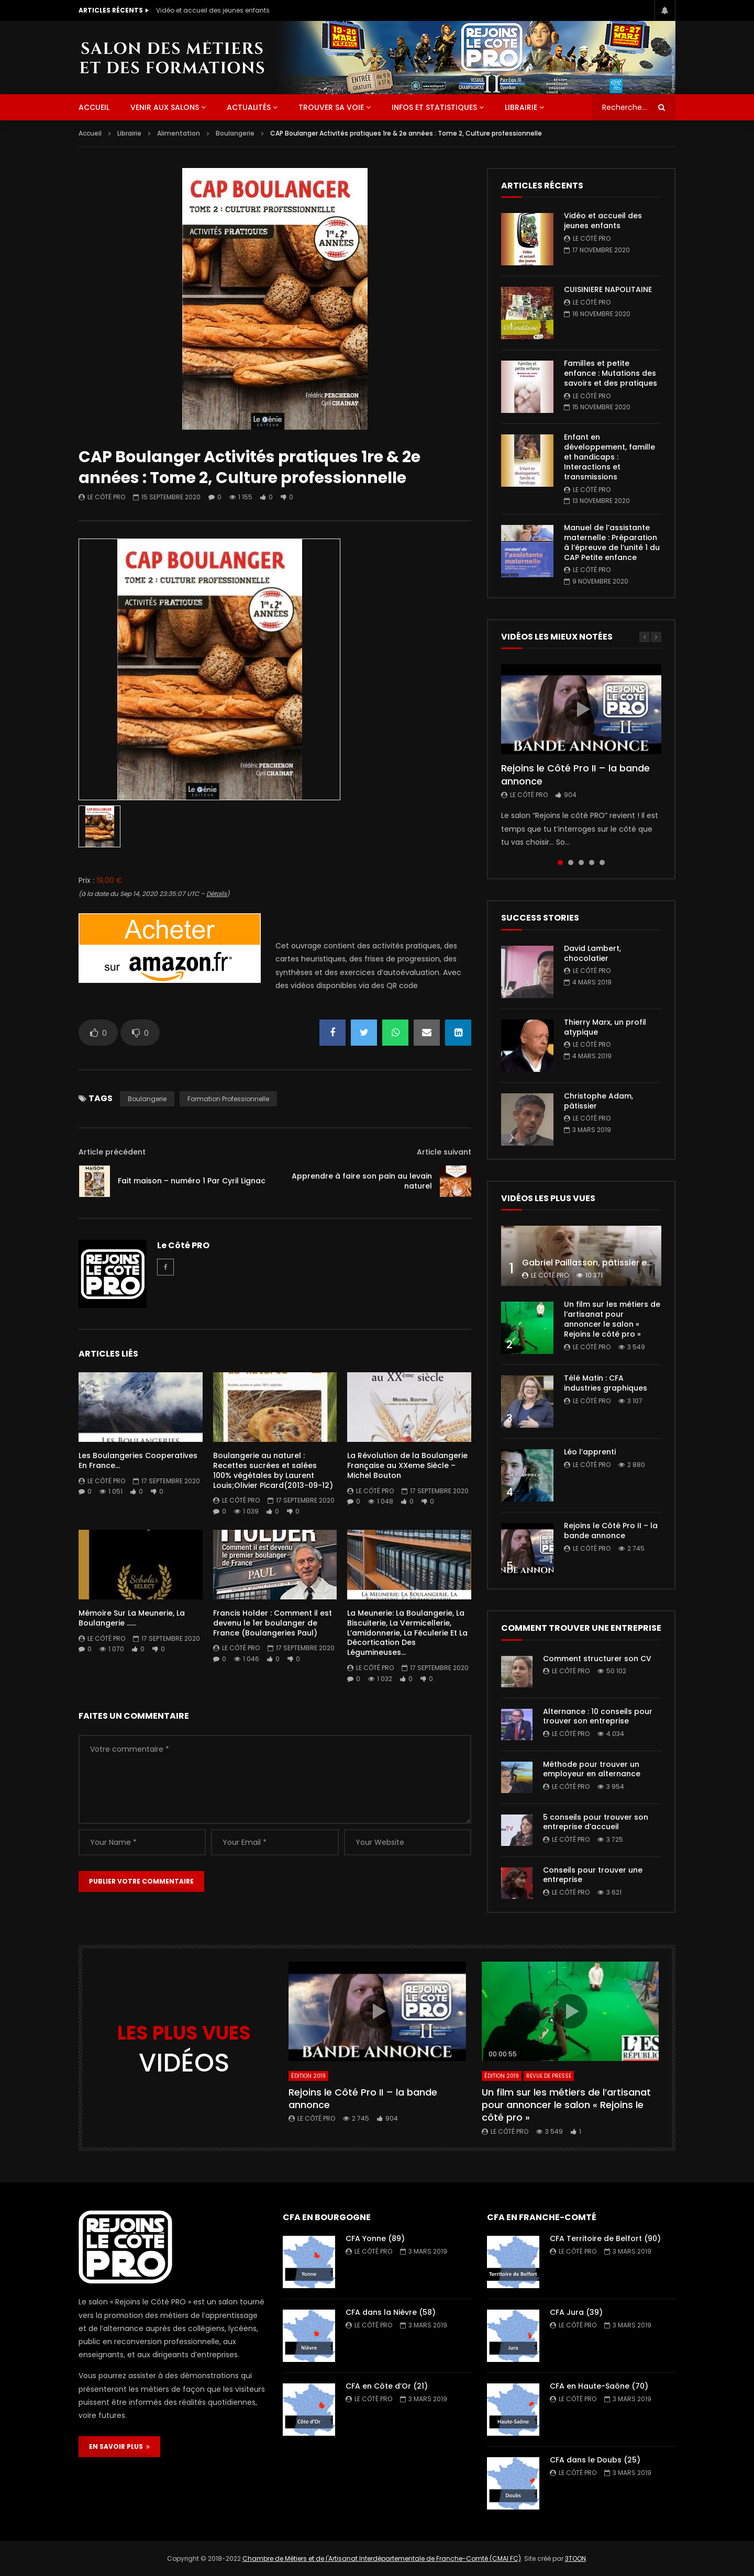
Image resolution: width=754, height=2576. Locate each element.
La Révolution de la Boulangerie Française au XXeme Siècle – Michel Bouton (407, 1465)
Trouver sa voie (331, 107)
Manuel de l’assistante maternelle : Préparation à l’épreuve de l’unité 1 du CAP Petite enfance (612, 542)
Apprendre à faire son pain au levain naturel (362, 1181)
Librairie (521, 107)
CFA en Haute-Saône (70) (599, 2386)
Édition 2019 (308, 2076)
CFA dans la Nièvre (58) (391, 2312)
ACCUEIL (94, 107)
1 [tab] (560, 862)
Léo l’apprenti (590, 1452)
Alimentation (178, 133)
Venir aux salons (164, 107)
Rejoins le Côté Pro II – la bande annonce (575, 774)
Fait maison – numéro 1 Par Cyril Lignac (191, 1180)
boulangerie (147, 1098)
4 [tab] (591, 862)
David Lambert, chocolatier (592, 953)
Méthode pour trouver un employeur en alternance (591, 1769)
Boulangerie (235, 133)
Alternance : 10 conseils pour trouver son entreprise (597, 1716)
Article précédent (112, 1152)
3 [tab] (581, 862)
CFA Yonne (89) (375, 2238)
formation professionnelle (228, 1098)
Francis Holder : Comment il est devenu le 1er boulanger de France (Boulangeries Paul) (272, 1623)
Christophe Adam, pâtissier (598, 1101)
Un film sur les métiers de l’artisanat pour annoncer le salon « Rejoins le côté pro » (612, 1319)
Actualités (249, 107)
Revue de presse (548, 2076)
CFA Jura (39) (576, 2312)
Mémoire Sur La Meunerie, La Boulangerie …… (132, 1618)
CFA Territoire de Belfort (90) (605, 2238)
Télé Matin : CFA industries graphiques (605, 1383)
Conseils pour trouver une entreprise (592, 1875)
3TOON (575, 2558)
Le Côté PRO (106, 496)
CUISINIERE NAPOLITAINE (608, 289)
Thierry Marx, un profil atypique (605, 1027)
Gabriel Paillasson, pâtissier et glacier (602, 1263)
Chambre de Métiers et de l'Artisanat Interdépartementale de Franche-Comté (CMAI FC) (381, 2558)
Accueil (90, 133)
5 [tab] (602, 862)
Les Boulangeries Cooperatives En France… (138, 1460)
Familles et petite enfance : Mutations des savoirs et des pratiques (610, 373)
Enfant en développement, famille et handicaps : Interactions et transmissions (609, 457)
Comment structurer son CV (597, 1658)
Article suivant (444, 1152)
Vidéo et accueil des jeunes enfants (213, 10)
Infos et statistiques (434, 107)
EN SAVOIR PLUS (119, 2446)
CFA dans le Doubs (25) (595, 2460)
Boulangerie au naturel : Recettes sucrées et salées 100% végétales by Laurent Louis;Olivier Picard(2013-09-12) (273, 1470)
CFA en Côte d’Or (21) (387, 2386)
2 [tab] (570, 862)
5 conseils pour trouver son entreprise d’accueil (595, 1822)
